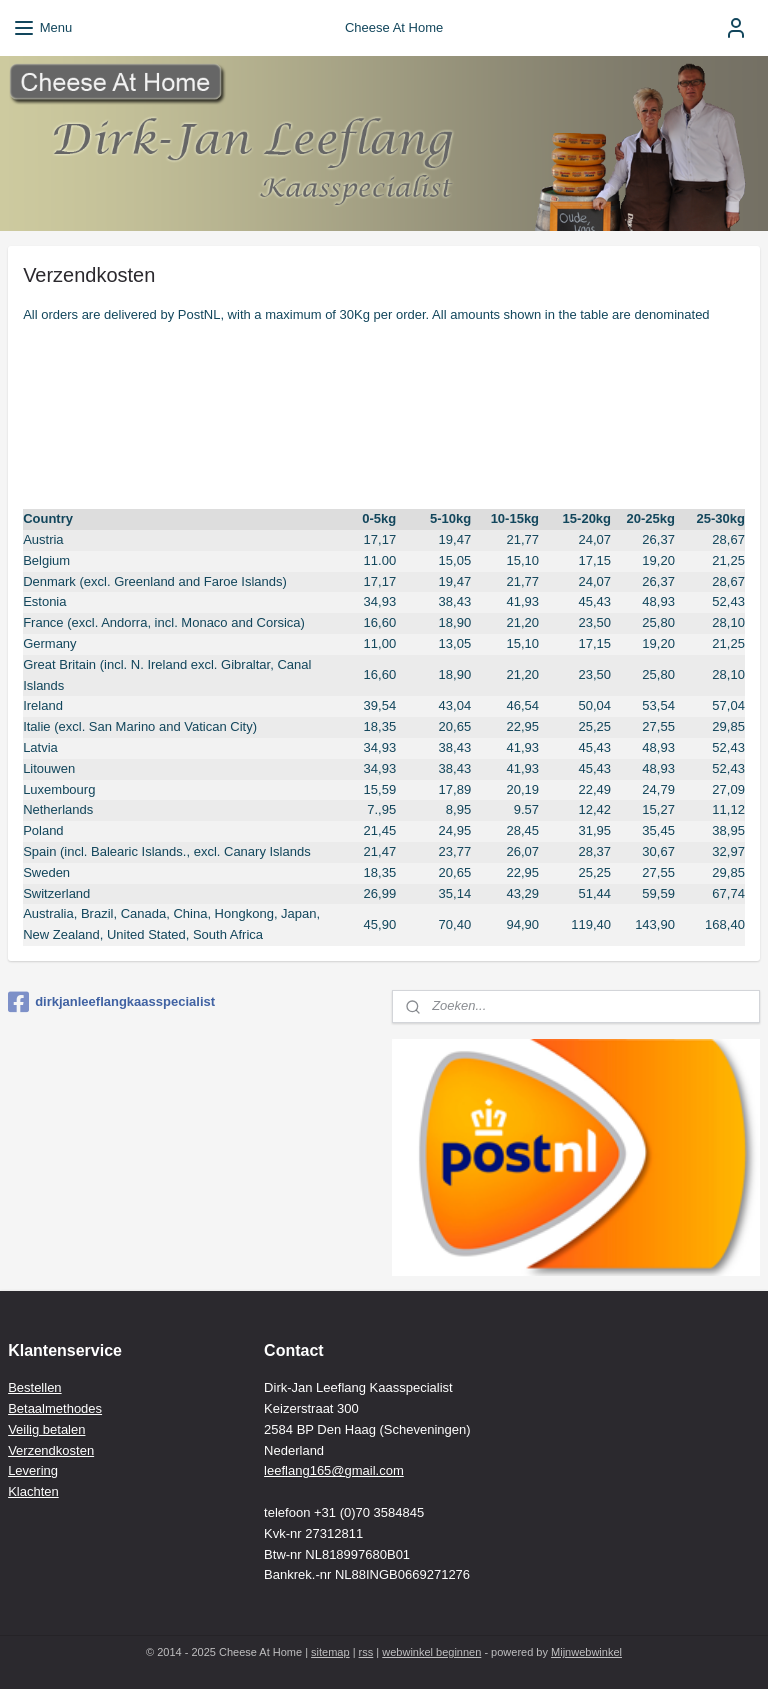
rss (366, 1652)
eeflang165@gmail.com (335, 1470)
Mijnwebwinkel (586, 1652)
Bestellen (34, 1387)
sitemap (330, 1652)
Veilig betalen (46, 1429)
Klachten (33, 1491)
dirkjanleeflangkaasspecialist (111, 1002)
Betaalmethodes (55, 1408)
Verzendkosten (51, 1450)
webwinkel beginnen (431, 1652)
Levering (33, 1470)
